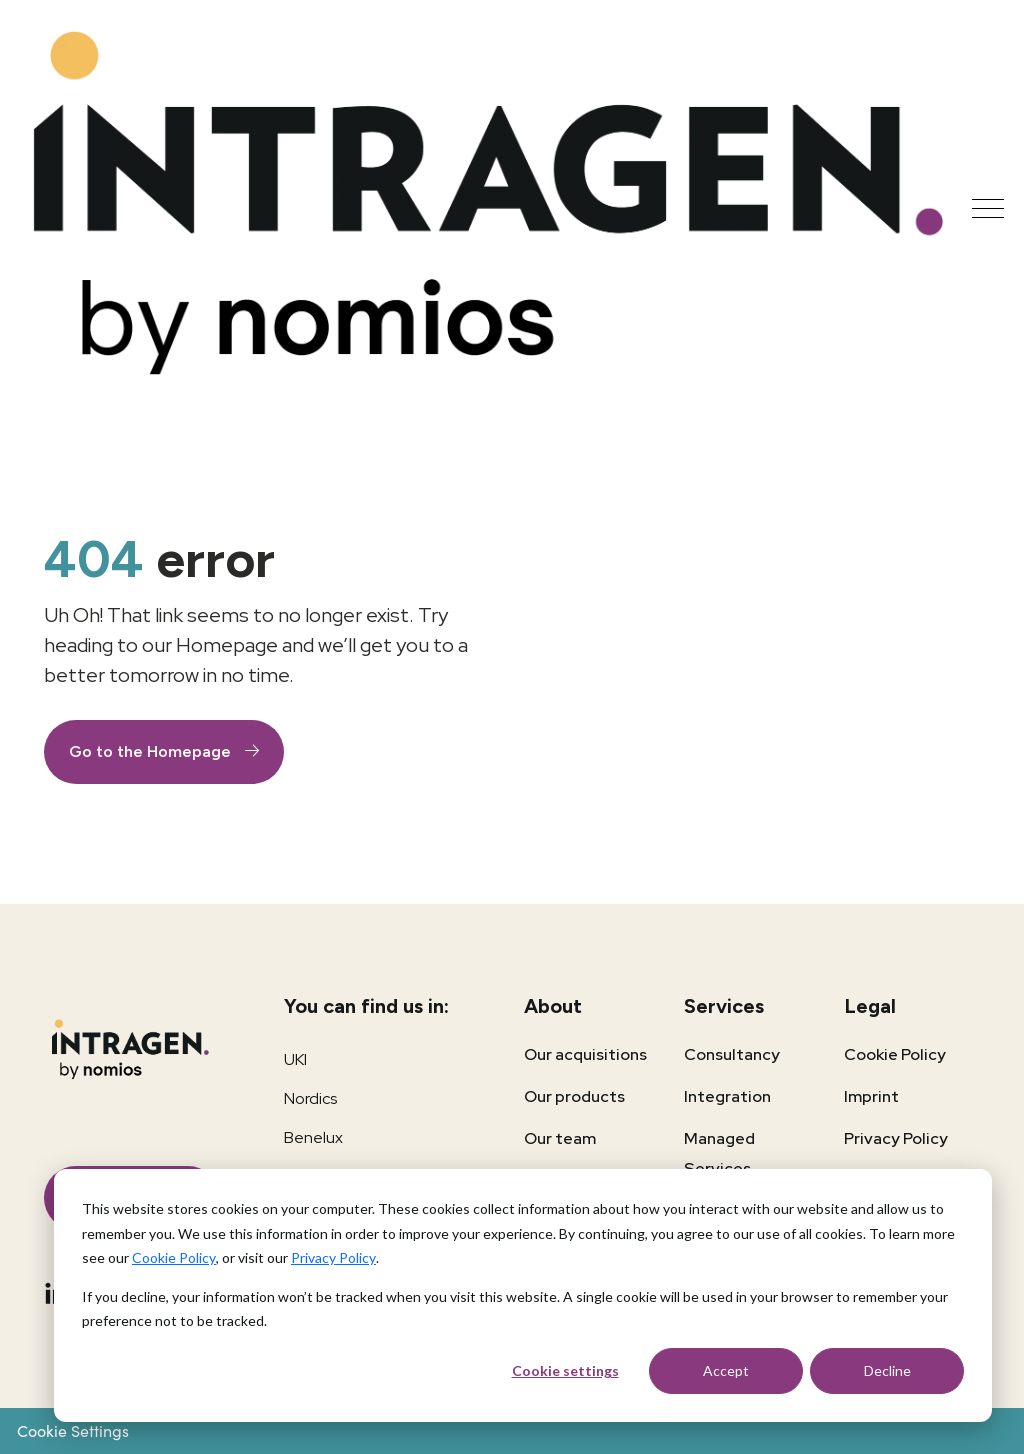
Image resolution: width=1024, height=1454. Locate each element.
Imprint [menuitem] (871, 1096)
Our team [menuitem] (560, 1138)
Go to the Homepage (152, 751)
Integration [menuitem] (727, 1096)
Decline (887, 1370)
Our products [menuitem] (574, 1096)
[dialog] (523, 1295)
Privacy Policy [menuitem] (896, 1138)
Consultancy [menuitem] (732, 1054)
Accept (726, 1370)
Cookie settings (565, 1370)
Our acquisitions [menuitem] (585, 1054)
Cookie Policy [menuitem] (895, 1054)
